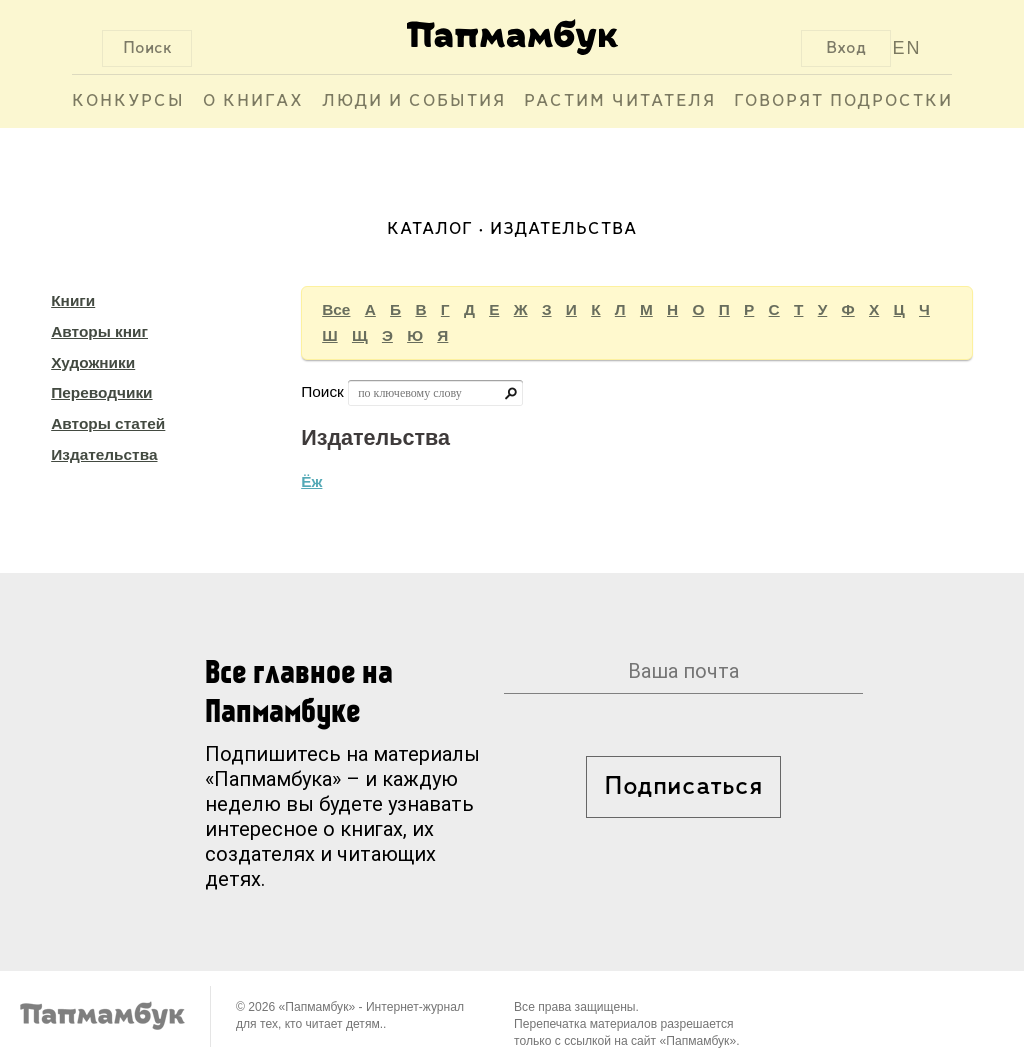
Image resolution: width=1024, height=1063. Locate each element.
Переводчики (101, 392)
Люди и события (414, 101)
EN (907, 48)
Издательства (104, 454)
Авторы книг (99, 331)
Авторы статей (108, 423)
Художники (93, 362)
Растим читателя (620, 101)
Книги (73, 300)
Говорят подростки (843, 101)
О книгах (253, 101)
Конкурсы (128, 101)
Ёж (311, 481)
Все (336, 309)
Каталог (430, 229)
